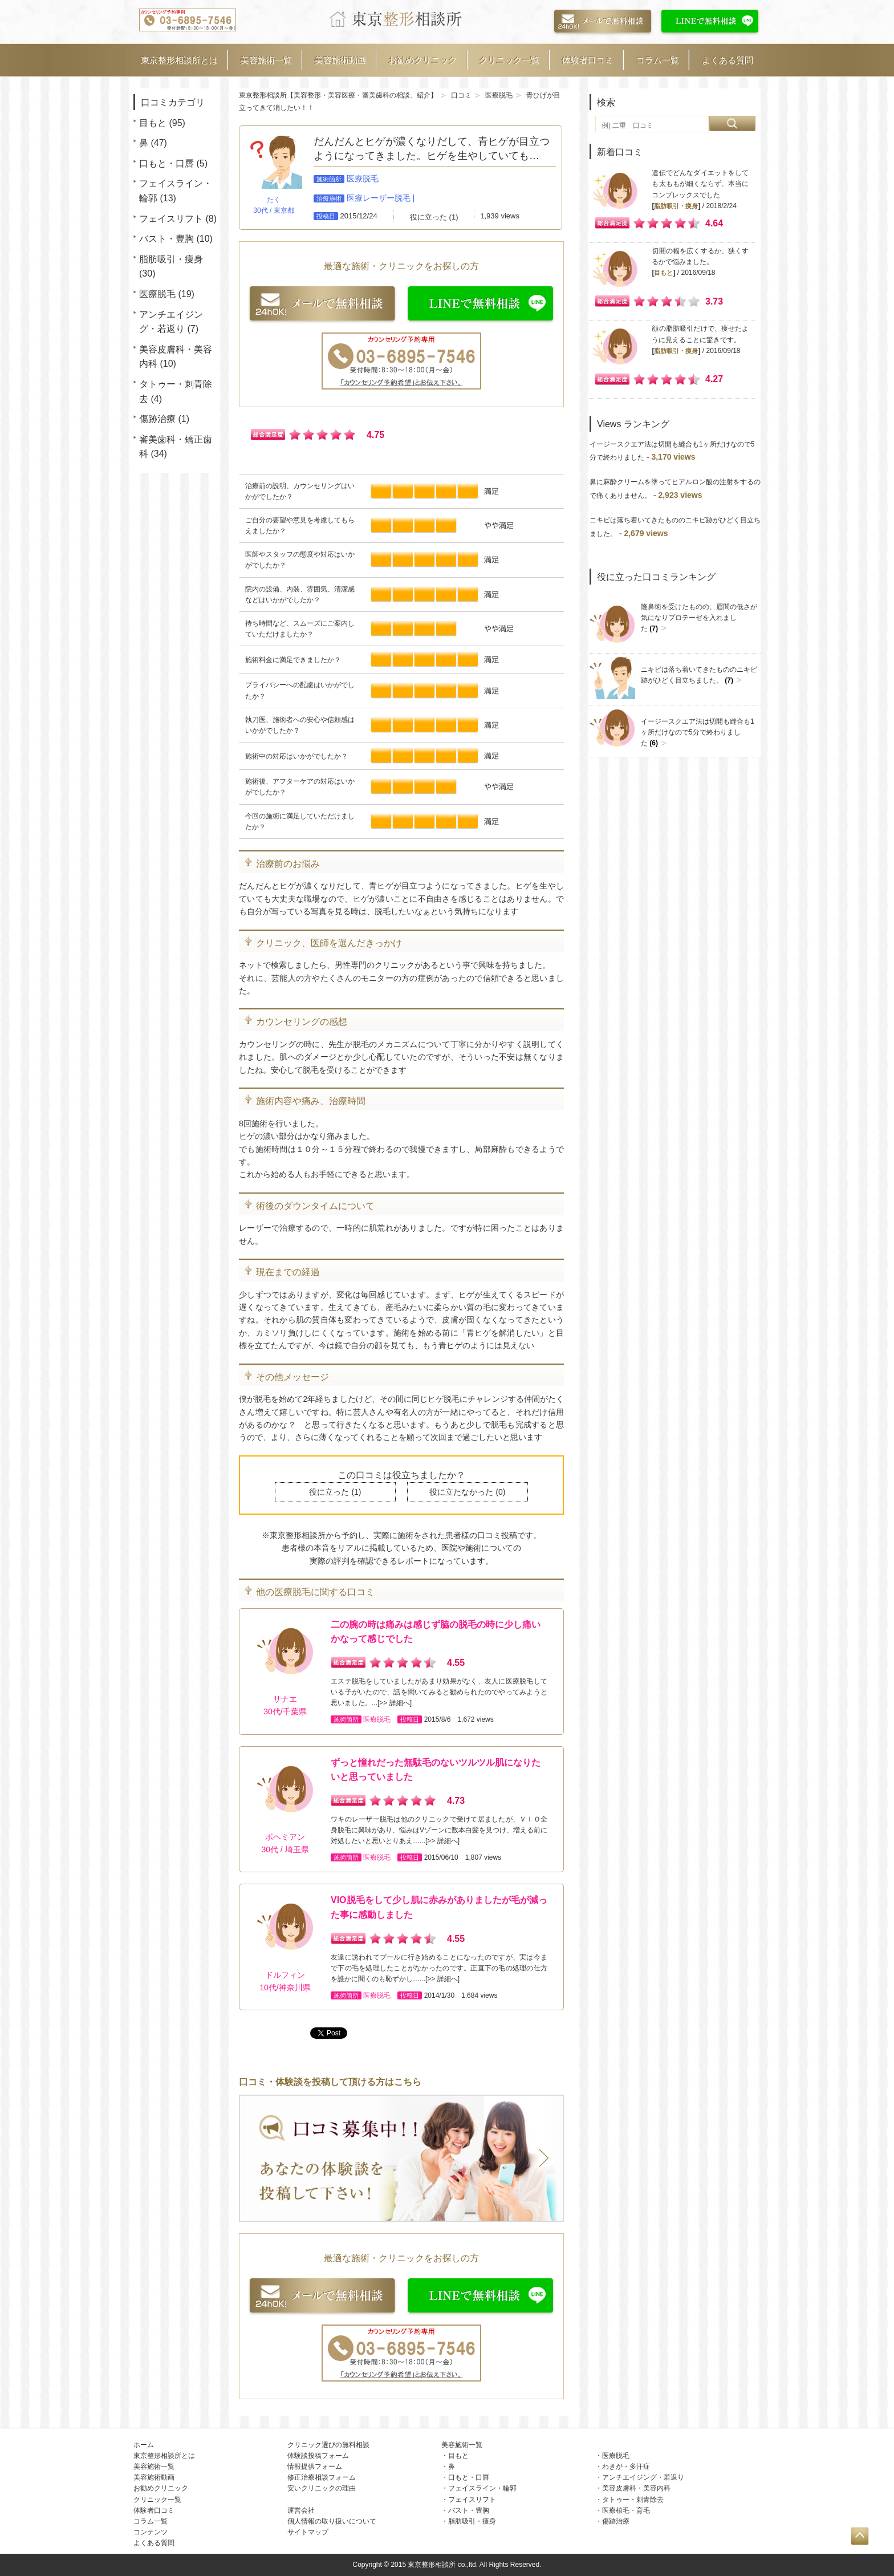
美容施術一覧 (266, 60)
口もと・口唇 (166, 163)
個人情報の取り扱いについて (331, 2521)
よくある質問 (727, 60)
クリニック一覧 (509, 60)
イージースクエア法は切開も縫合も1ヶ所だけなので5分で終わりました (697, 732)
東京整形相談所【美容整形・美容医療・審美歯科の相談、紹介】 (338, 95)
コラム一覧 (657, 60)
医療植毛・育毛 (626, 2510)
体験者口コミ (587, 60)
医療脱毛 (157, 294)
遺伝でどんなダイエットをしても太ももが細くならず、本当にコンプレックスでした (700, 183)
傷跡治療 (157, 419)
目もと (152, 123)
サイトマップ (307, 2532)
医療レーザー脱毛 (379, 197)
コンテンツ (150, 2532)
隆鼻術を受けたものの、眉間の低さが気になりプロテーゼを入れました (699, 618)
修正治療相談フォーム (321, 2477)
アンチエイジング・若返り (643, 2477)
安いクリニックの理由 (321, 2488)
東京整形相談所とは (179, 60)
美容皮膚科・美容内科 (636, 2488)
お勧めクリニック (423, 60)
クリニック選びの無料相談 (328, 2445)
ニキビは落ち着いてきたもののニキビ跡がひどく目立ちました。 (699, 675)
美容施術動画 (340, 60)
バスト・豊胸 (166, 239)
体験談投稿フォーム (318, 2456)
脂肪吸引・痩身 (171, 259)
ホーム (143, 2445)
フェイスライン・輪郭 (482, 2488)
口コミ (461, 95)
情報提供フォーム (314, 2466)
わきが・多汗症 (626, 2466)
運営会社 (301, 2510)
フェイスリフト (171, 219)
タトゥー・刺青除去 (633, 2500)
